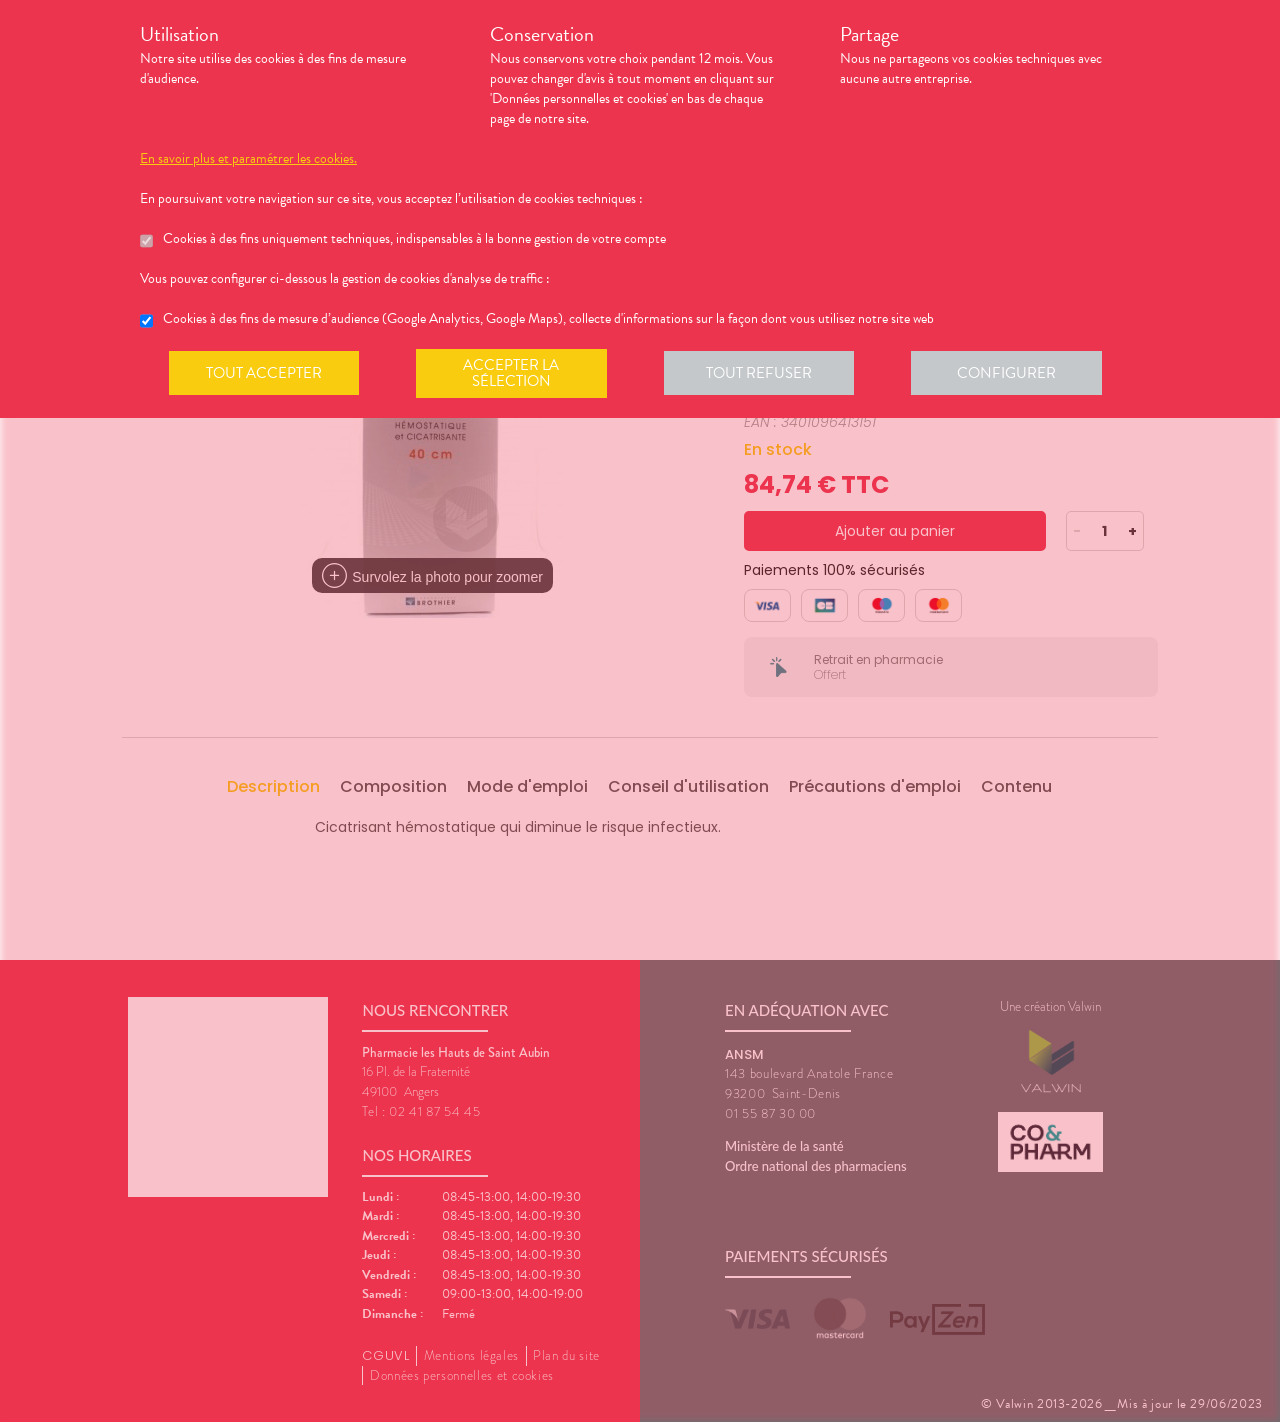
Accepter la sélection (515, 374)
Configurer (1015, 374)
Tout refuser (765, 374)
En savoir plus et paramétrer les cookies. (248, 159)
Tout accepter (265, 374)
